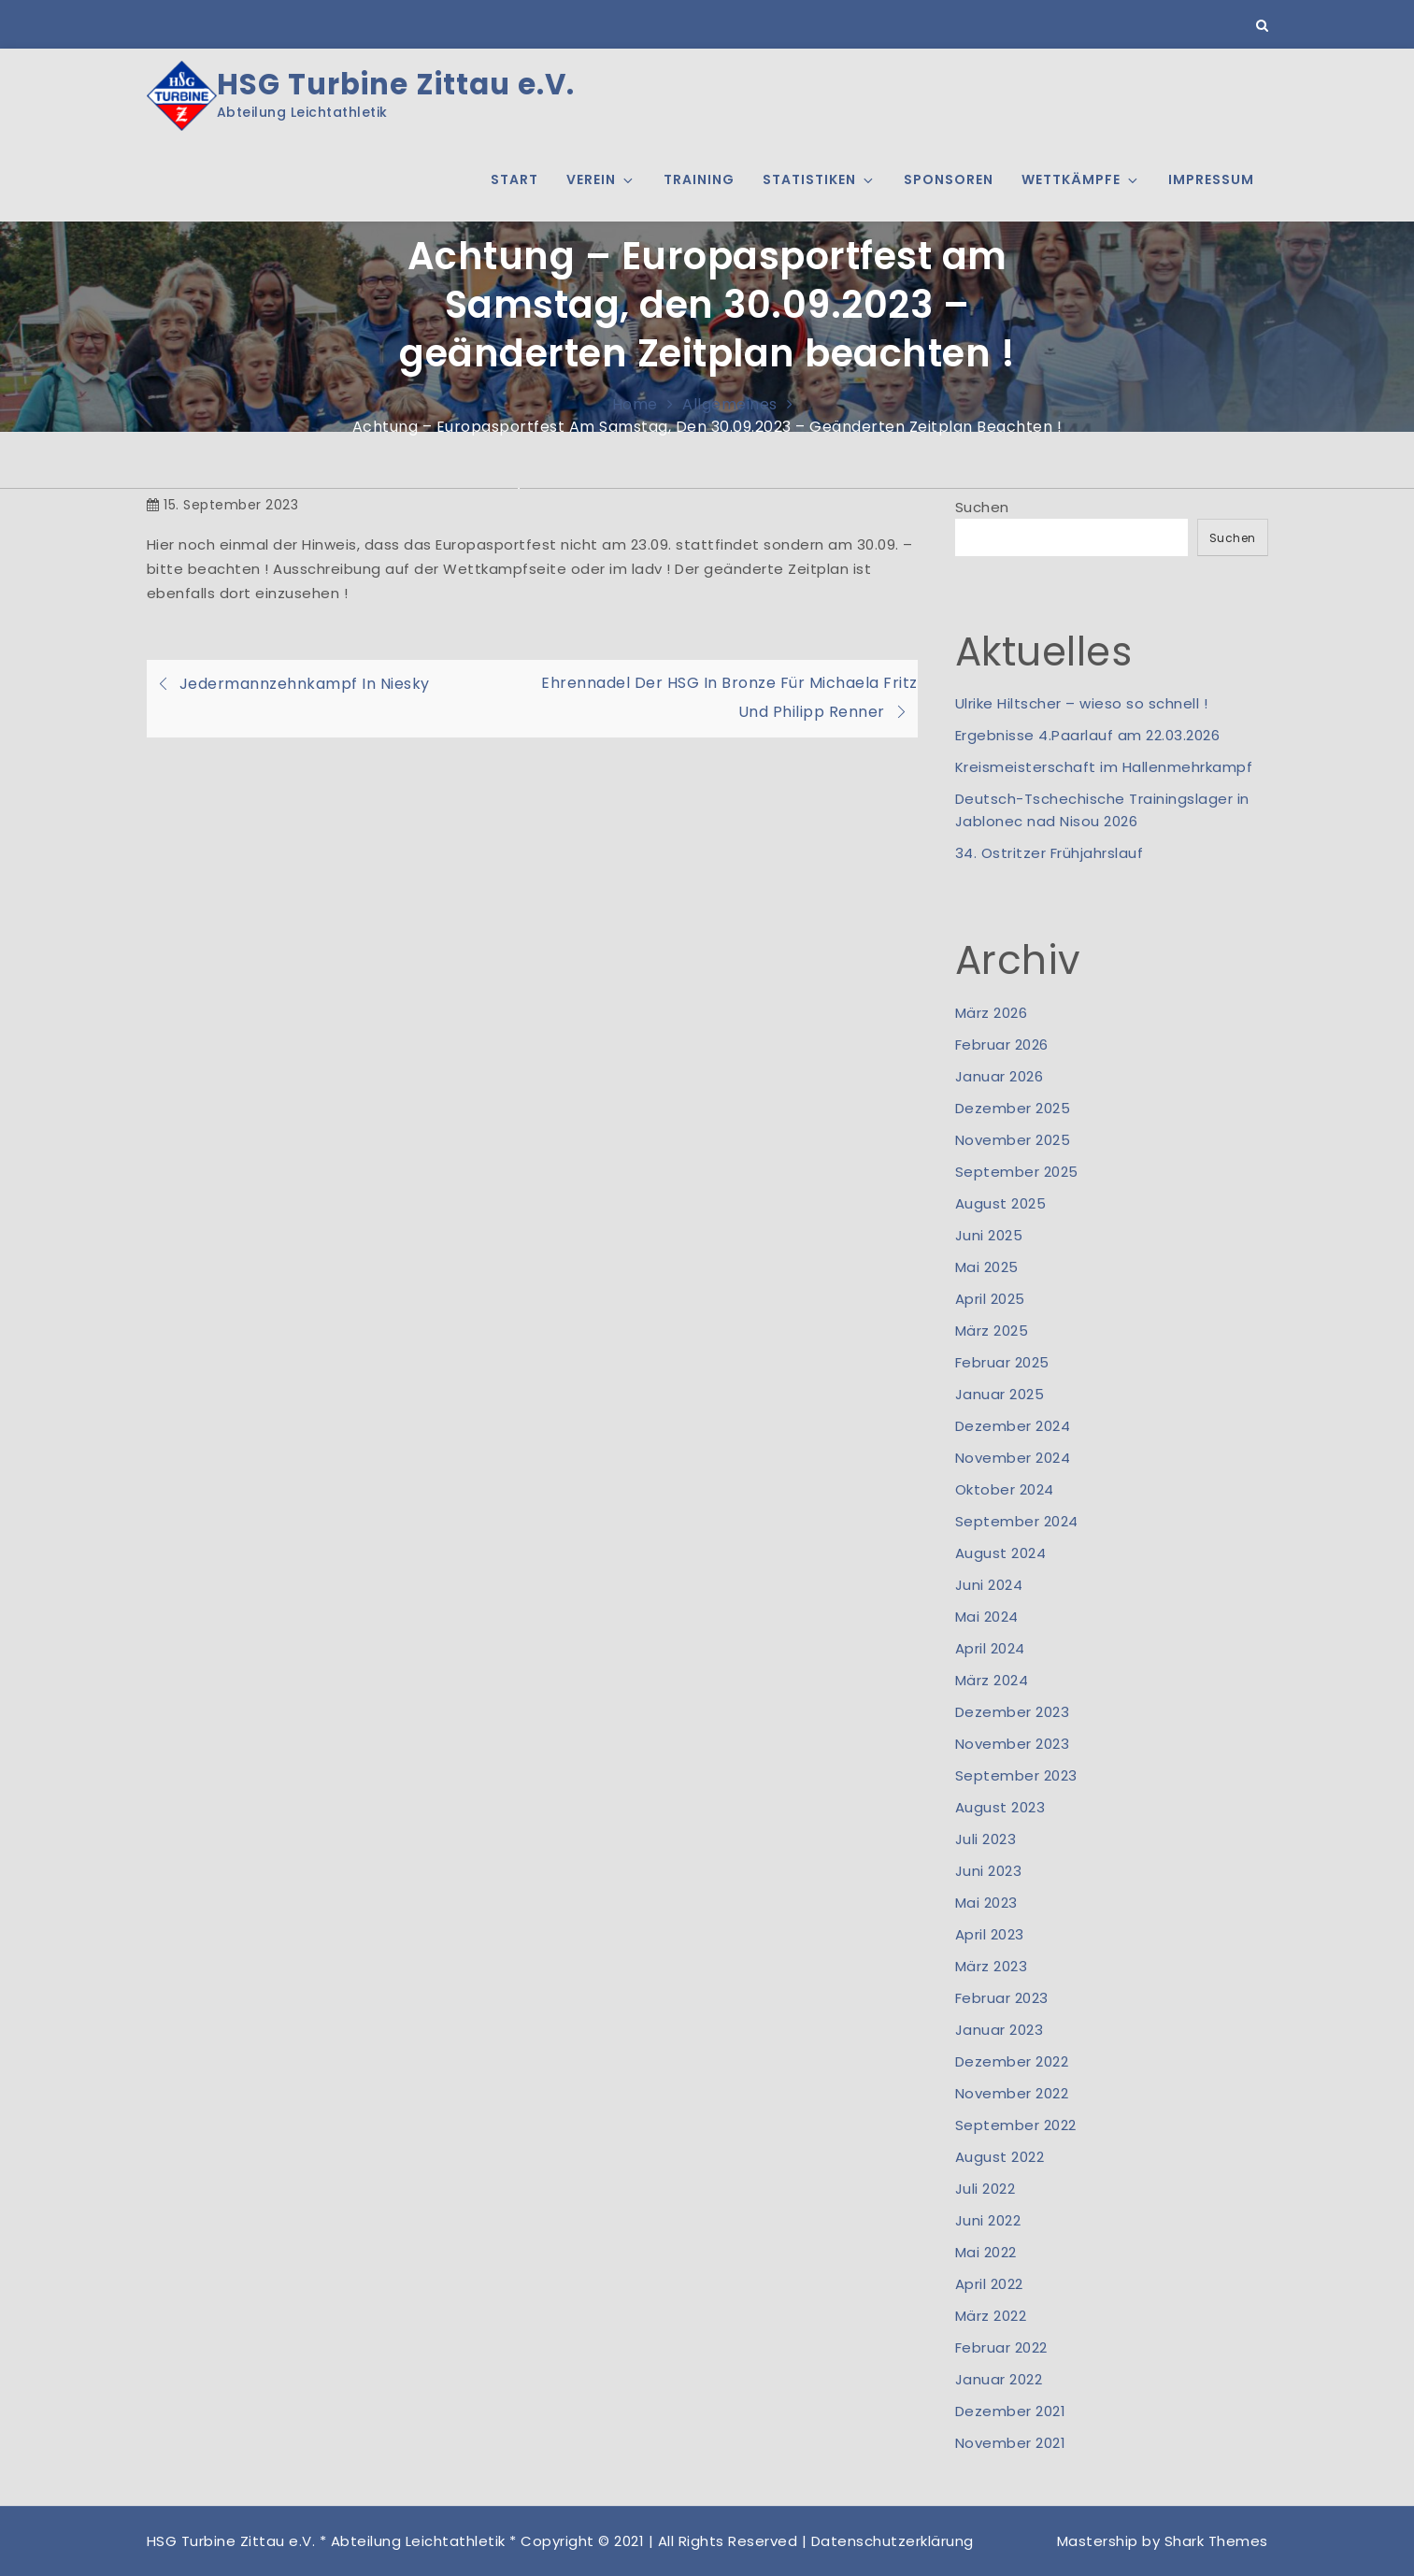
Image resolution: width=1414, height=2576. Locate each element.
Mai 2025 (987, 1267)
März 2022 (991, 2316)
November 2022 (1012, 2093)
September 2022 (1016, 2125)
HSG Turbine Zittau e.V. (396, 84)
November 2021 (1010, 2443)
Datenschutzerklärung (892, 2541)
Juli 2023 (986, 1839)
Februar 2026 (1002, 1044)
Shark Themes (1216, 2541)
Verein (601, 179)
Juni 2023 (988, 1871)
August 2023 (1000, 1807)
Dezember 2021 (1010, 2411)
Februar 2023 (1002, 1998)
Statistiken (819, 179)
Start (514, 179)
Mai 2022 (986, 2252)
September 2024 (1016, 1521)
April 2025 (990, 1299)
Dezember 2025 (1013, 1108)
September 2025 (1016, 1171)
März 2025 (992, 1330)
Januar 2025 (1000, 1394)
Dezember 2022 (1012, 2061)
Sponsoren (948, 179)
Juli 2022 (985, 2188)
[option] (707, 488)
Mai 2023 (986, 1902)
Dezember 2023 (1012, 1712)
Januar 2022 (999, 2379)
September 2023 (1016, 1775)
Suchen (982, 507)
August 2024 (1001, 1553)
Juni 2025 (989, 1235)
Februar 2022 (1001, 2347)
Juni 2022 (988, 2220)
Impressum (1211, 179)
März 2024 (992, 1680)
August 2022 (1000, 2157)
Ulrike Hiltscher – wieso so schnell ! (1081, 703)
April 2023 (989, 1934)
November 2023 (1012, 1743)
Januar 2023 (999, 2029)
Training (699, 179)
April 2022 (989, 2284)
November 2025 (1013, 1140)
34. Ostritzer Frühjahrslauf (1049, 853)
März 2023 (991, 1966)
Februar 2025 (1002, 1362)
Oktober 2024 (1004, 1489)
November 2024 (1013, 1457)
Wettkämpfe (1080, 179)
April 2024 (990, 1648)
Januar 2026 (999, 1076)
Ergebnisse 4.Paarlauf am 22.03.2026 (1088, 735)
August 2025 (1001, 1203)
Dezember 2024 (1013, 1426)
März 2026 (991, 1013)
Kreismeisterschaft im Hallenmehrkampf (1104, 767)
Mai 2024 (987, 1616)
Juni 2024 (989, 1585)
